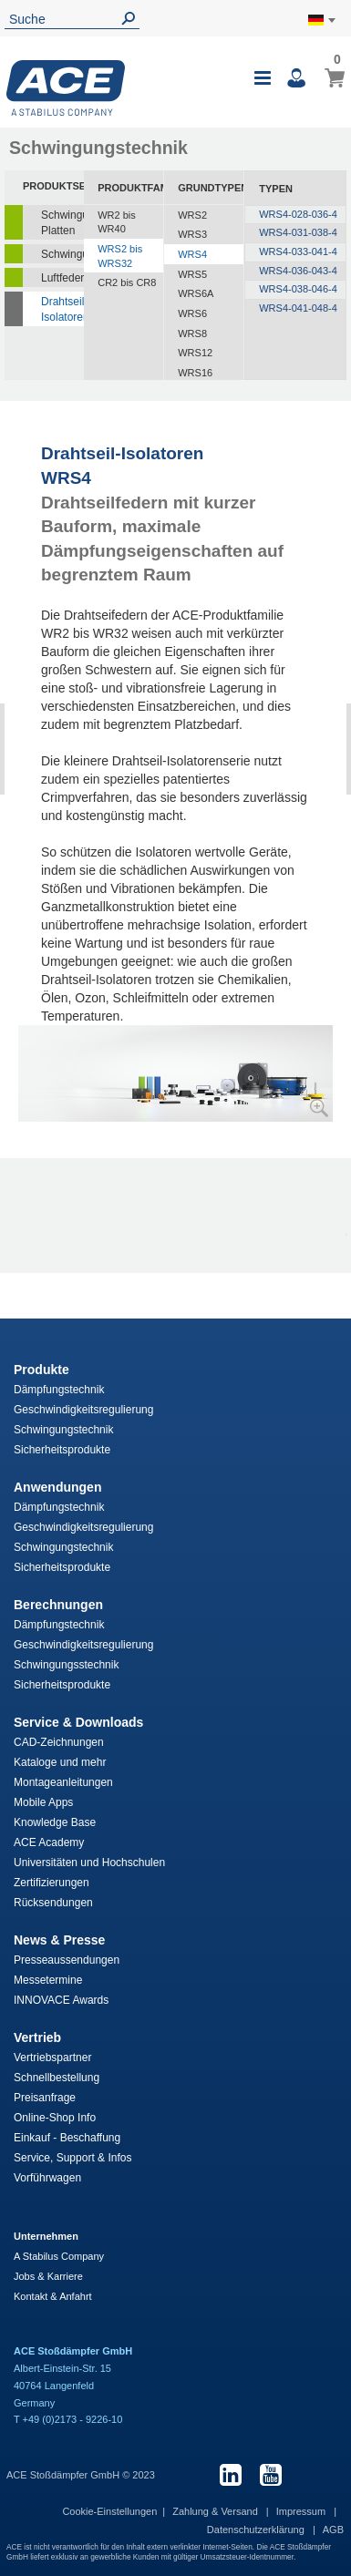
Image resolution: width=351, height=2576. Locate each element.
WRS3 (192, 234)
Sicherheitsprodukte (62, 1449)
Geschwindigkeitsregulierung (83, 1409)
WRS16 (195, 372)
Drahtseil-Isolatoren (62, 309)
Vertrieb (37, 2037)
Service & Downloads (78, 1722)
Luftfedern (62, 278)
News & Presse (59, 1940)
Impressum (302, 2511)
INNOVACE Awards (61, 2000)
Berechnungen (58, 1604)
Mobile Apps (43, 1802)
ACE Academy (49, 1842)
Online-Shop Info (55, 2117)
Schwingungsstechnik (66, 1664)
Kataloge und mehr (60, 1762)
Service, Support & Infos (72, 2157)
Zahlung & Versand (216, 2511)
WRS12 (195, 352)
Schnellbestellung (56, 2077)
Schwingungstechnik (63, 1429)
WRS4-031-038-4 (298, 232)
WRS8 (192, 333)
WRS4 (192, 254)
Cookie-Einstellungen (109, 2511)
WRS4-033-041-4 (298, 251)
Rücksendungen (53, 1902)
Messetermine (48, 1980)
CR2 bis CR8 (127, 282)
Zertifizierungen (51, 1882)
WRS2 (192, 215)
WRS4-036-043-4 (298, 270)
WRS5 (192, 274)
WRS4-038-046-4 (298, 288)
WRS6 (192, 313)
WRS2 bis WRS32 (120, 256)
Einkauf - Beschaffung (67, 2137)
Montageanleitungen (63, 1782)
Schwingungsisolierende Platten (62, 223)
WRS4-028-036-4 (298, 214)
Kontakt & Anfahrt (53, 2296)
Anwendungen (57, 1487)
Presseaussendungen (66, 1960)
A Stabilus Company (59, 2256)
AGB (333, 2529)
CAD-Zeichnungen (59, 1742)
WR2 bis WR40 (117, 222)
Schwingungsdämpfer (62, 254)
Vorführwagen (47, 2177)
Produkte (41, 1369)
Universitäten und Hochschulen (89, 1862)
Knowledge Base (55, 1822)
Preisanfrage (45, 2097)
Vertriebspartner (52, 2057)
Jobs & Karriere (48, 2276)
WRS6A (195, 293)
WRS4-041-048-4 (298, 308)
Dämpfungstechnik (59, 1389)
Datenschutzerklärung (257, 2529)
